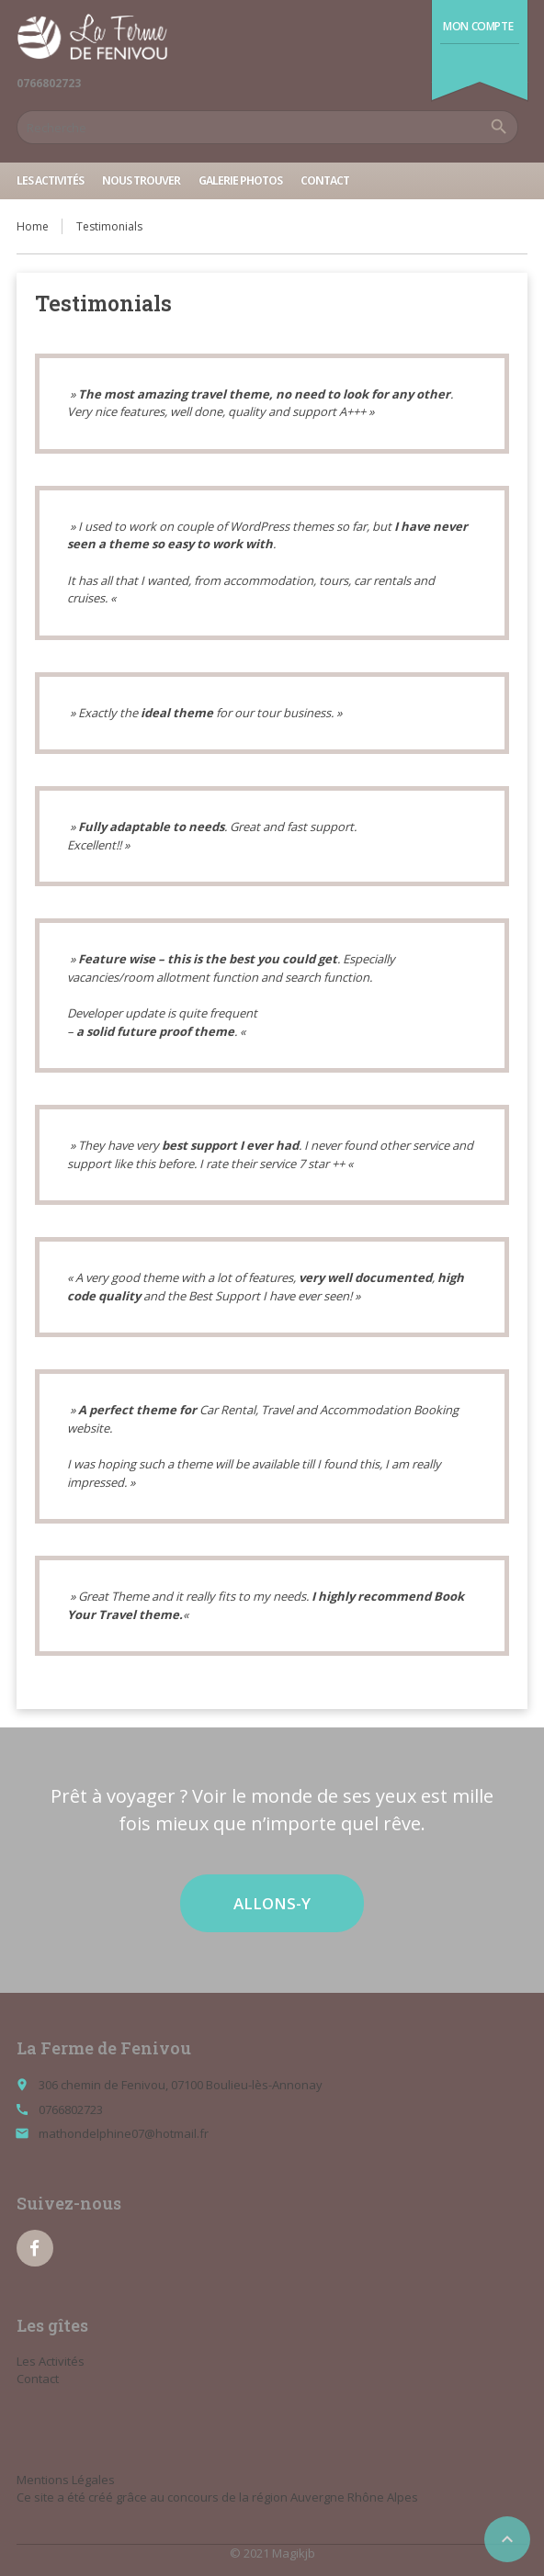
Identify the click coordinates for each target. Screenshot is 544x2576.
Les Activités (50, 180)
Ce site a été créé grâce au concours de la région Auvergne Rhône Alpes (217, 2497)
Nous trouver (141, 180)
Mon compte (478, 26)
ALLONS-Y (272, 1903)
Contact (324, 180)
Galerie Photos (240, 180)
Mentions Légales (66, 2479)
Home (33, 226)
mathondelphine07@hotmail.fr (124, 2133)
